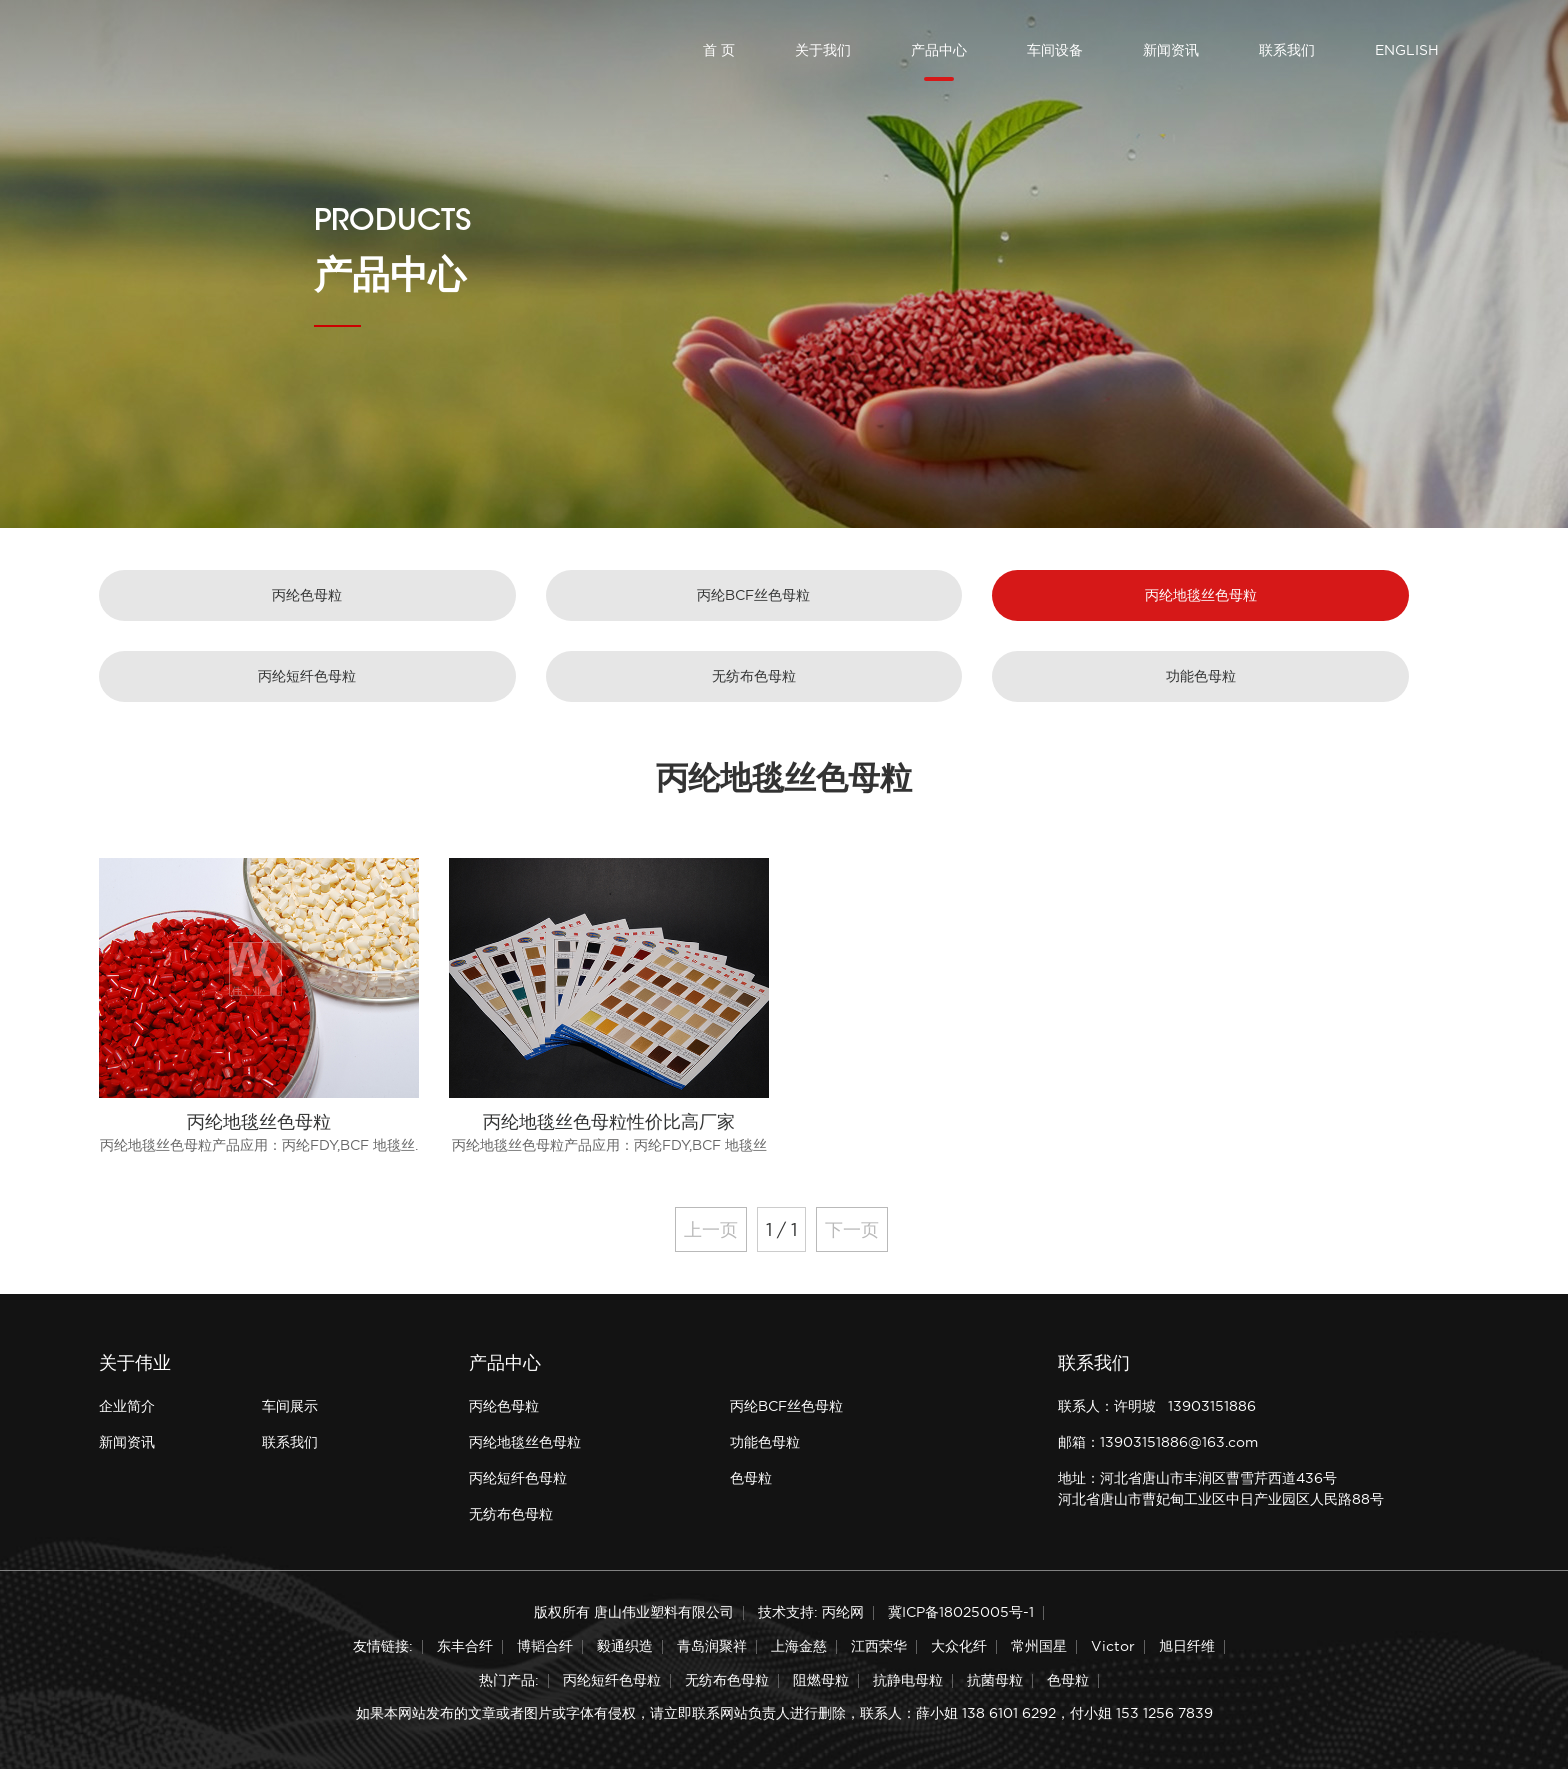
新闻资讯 (1171, 50)
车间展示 (290, 1406)
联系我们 (1287, 50)
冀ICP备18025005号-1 (961, 1612)
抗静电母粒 (908, 1680)
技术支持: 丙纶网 (811, 1612)
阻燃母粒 (821, 1680)
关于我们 (823, 50)
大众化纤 (959, 1646)
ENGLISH (1407, 50)
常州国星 (1039, 1646)
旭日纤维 (1187, 1646)
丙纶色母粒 (307, 595)
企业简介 (127, 1406)
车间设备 (1055, 50)
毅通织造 (625, 1646)
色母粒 (751, 1478)
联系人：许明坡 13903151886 (1157, 1406)
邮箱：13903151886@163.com (1158, 1442)
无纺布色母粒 (754, 676)
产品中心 (939, 50)
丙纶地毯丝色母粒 (1201, 595)
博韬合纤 (545, 1646)
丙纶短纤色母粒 (307, 676)
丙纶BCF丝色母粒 (753, 595)
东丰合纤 (465, 1646)
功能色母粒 (1201, 676)
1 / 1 (781, 1229)
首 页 (719, 50)
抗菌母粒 (995, 1680)
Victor (1113, 1646)
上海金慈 (799, 1646)
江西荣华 (879, 1646)
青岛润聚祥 (712, 1646)
